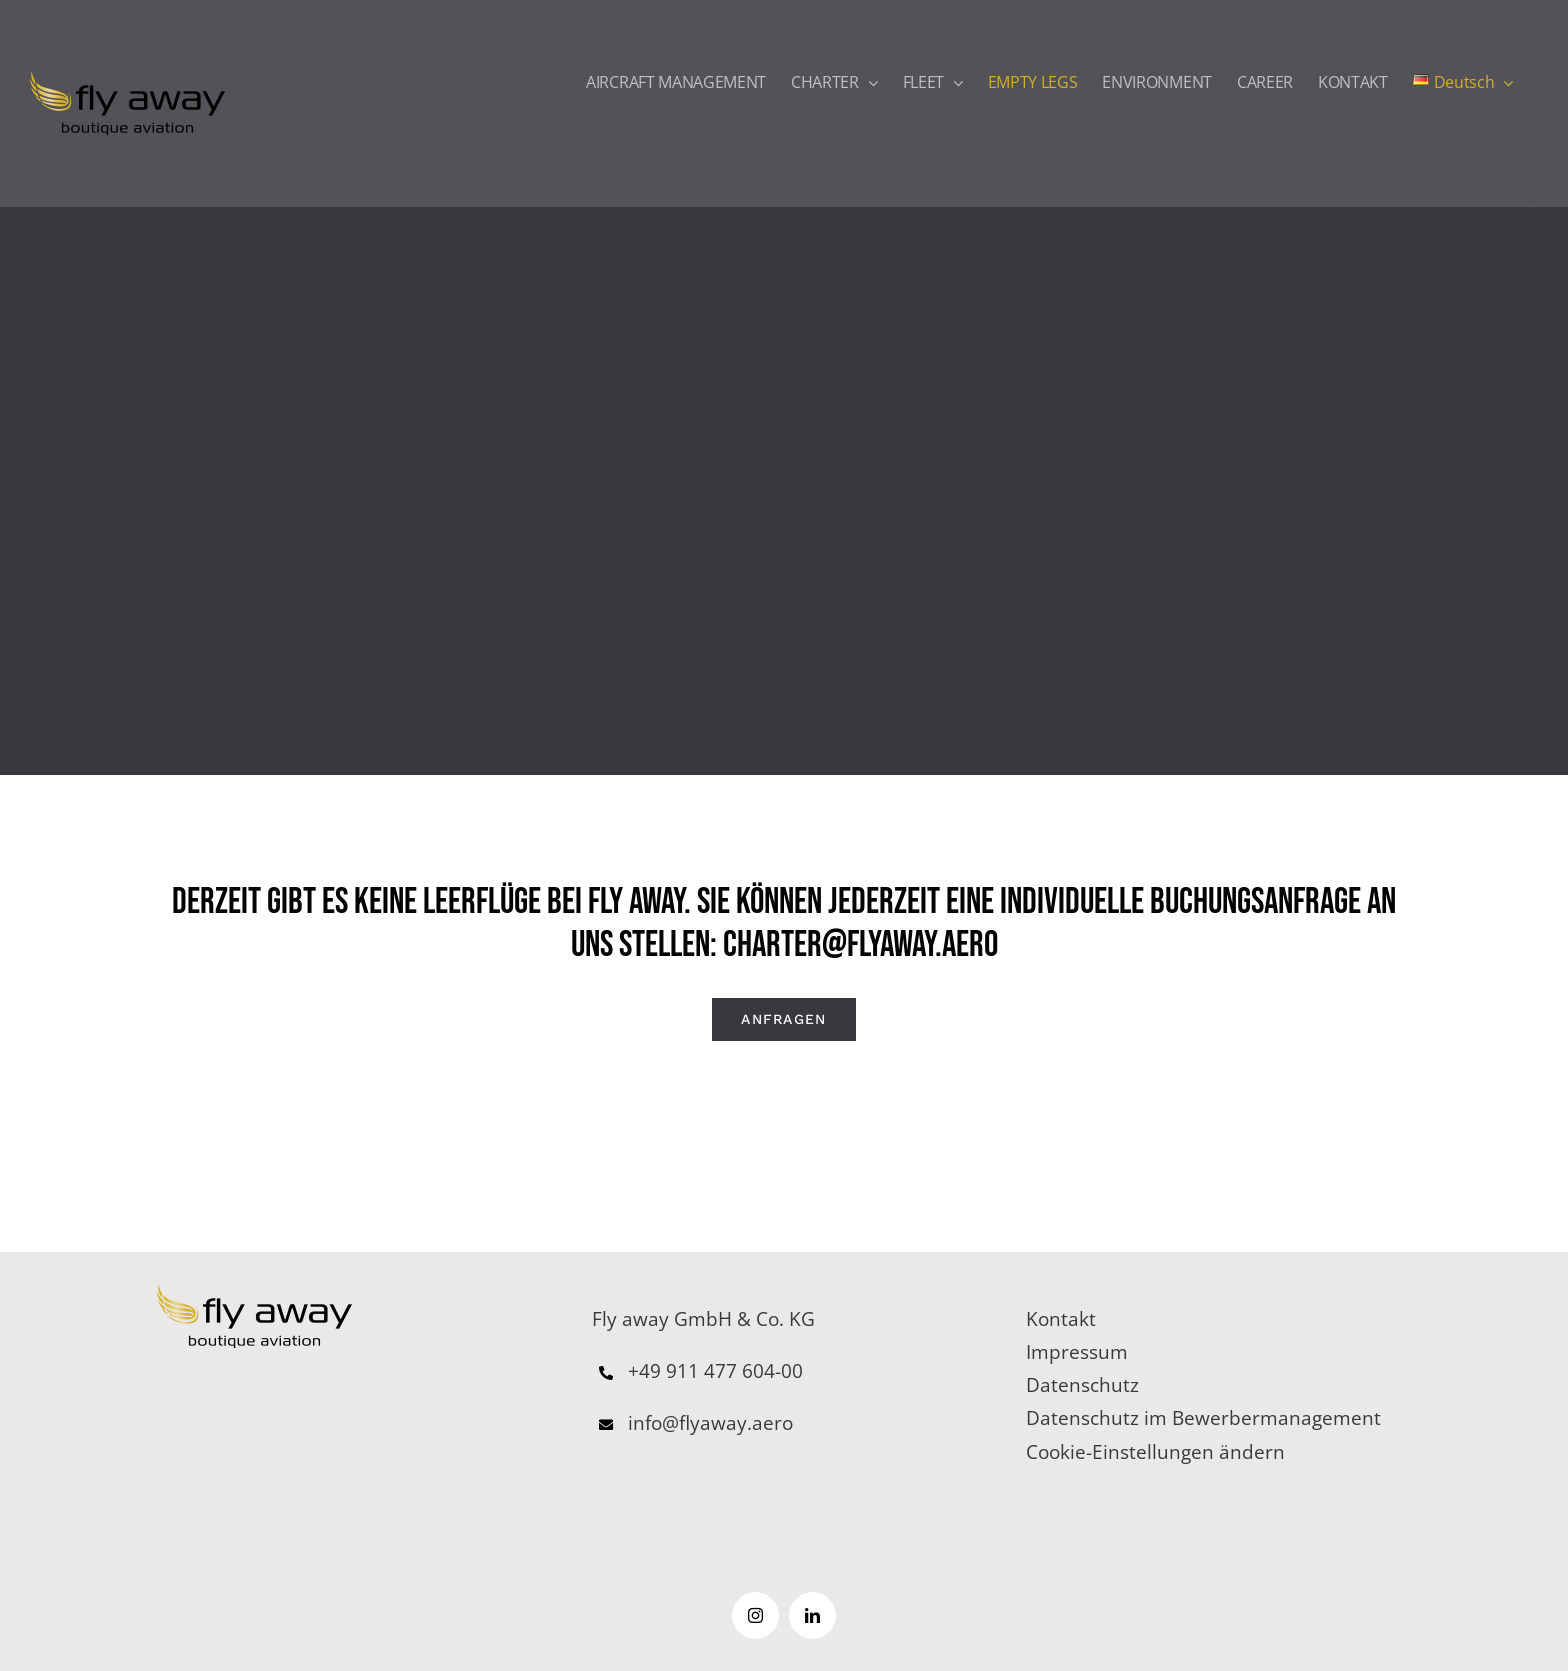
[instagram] (755, 1615)
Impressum (1077, 1352)
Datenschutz (1082, 1385)
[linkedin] (812, 1615)
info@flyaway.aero (692, 1423)
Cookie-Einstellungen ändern (1155, 1452)
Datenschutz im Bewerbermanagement (1203, 1418)
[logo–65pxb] (254, 1293)
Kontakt (1061, 1319)
